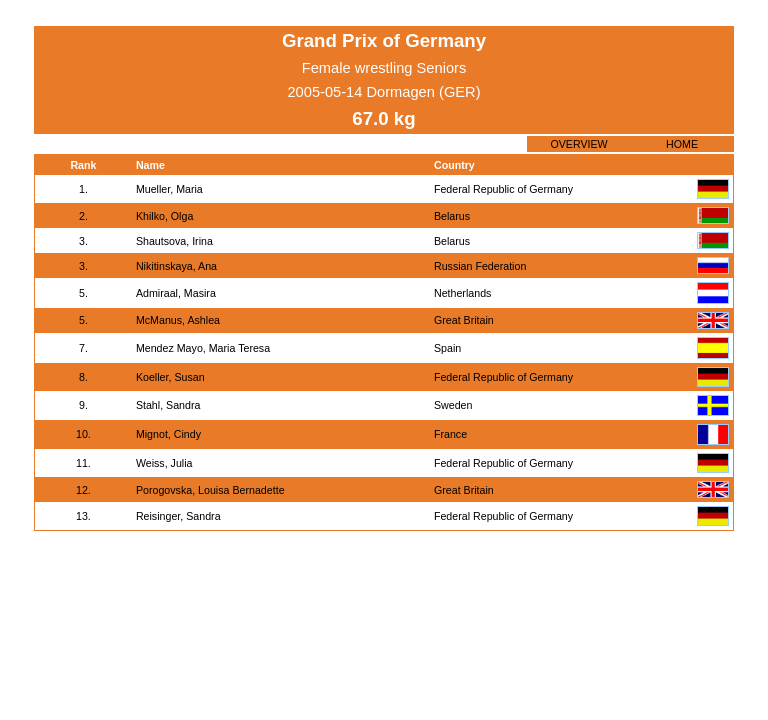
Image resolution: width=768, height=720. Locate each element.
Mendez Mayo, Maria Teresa (203, 348)
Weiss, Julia (164, 463)
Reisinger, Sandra (178, 516)
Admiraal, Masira (176, 293)
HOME (682, 144)
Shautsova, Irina (174, 241)
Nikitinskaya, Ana (176, 266)
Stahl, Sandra (168, 405)
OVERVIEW (578, 144)
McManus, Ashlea (178, 320)
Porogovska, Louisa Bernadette (210, 490)
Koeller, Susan (170, 377)
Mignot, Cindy (168, 434)
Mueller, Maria (169, 189)
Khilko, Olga (164, 216)
